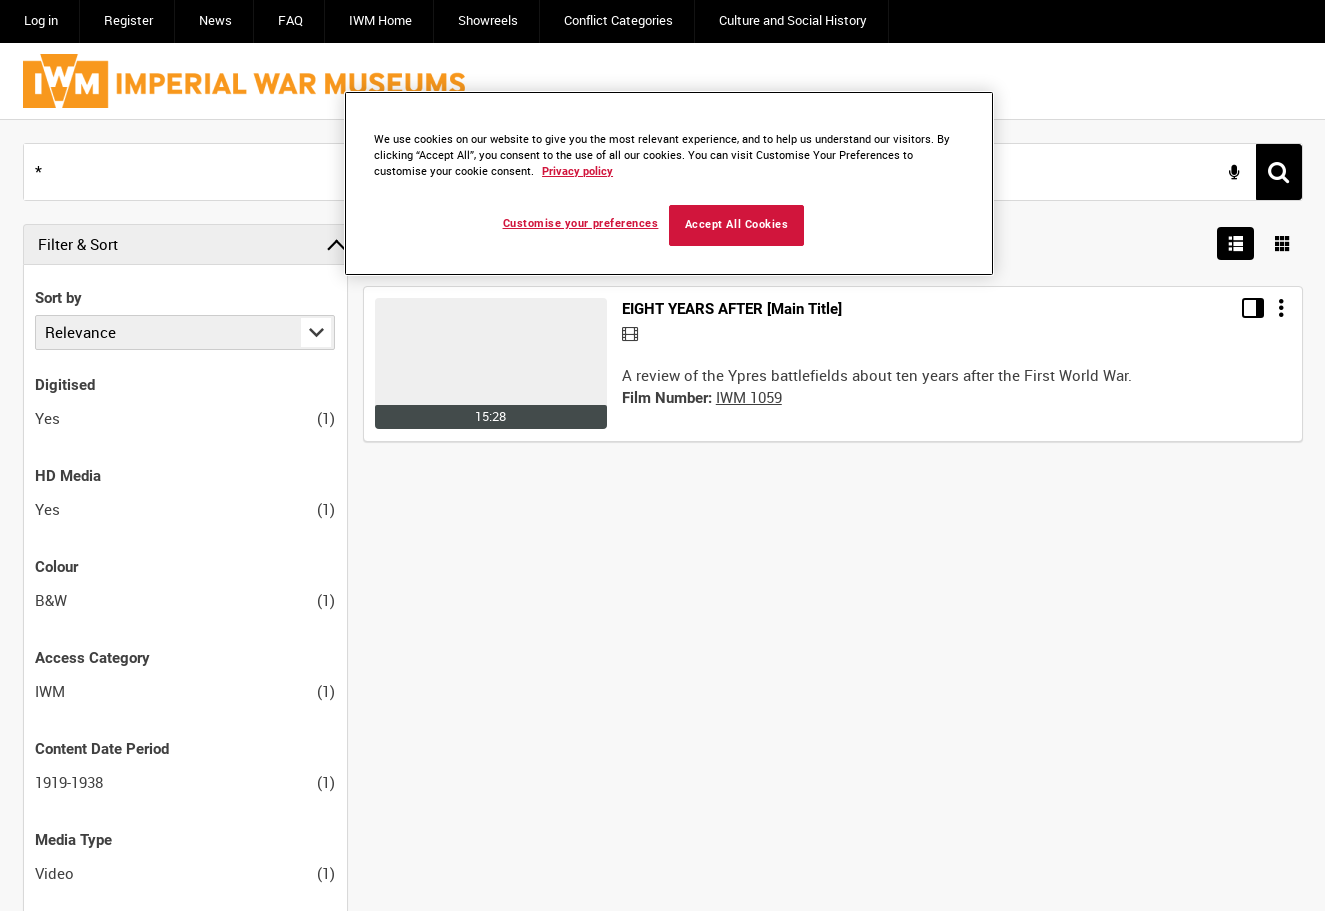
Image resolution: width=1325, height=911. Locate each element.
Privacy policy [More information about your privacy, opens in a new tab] (577, 171)
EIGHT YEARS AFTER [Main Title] (732, 309)
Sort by (58, 298)
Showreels (488, 20)
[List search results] (1236, 244)
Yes (47, 418)
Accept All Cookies (737, 224)
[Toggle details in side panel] (1253, 308)
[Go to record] (491, 363)
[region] (669, 183)
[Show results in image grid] (1283, 244)
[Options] (1281, 308)
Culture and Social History (793, 20)
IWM (50, 691)
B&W (51, 600)
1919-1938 (69, 782)
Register (128, 20)
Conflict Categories (618, 20)
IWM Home (380, 20)
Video (54, 873)
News (215, 20)
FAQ (290, 20)
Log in (41, 20)
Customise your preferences (581, 223)
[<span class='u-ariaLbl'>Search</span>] (1279, 172)
